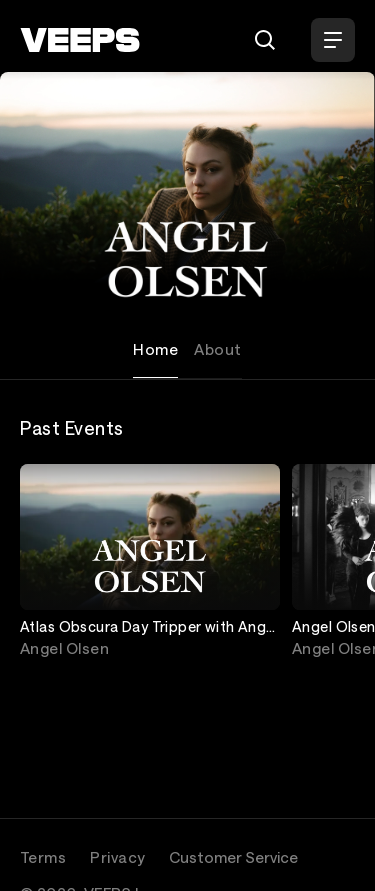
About (217, 349)
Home (155, 349)
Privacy (117, 857)
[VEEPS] (80, 40)
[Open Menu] (333, 40)
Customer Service (233, 857)
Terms (43, 857)
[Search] (265, 40)
